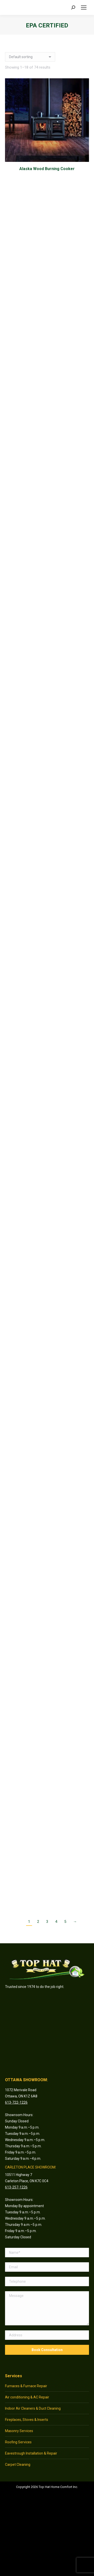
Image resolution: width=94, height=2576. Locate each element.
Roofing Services (18, 2442)
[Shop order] (30, 57)
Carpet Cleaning (17, 2465)
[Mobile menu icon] (83, 7)
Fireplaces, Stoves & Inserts (26, 2420)
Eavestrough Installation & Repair (31, 2453)
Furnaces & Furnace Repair (26, 2386)
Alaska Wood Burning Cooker (47, 169)
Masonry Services (19, 2431)
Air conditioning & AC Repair (27, 2397)
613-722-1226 (16, 2102)
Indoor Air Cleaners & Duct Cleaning (33, 2408)
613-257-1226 (16, 2187)
